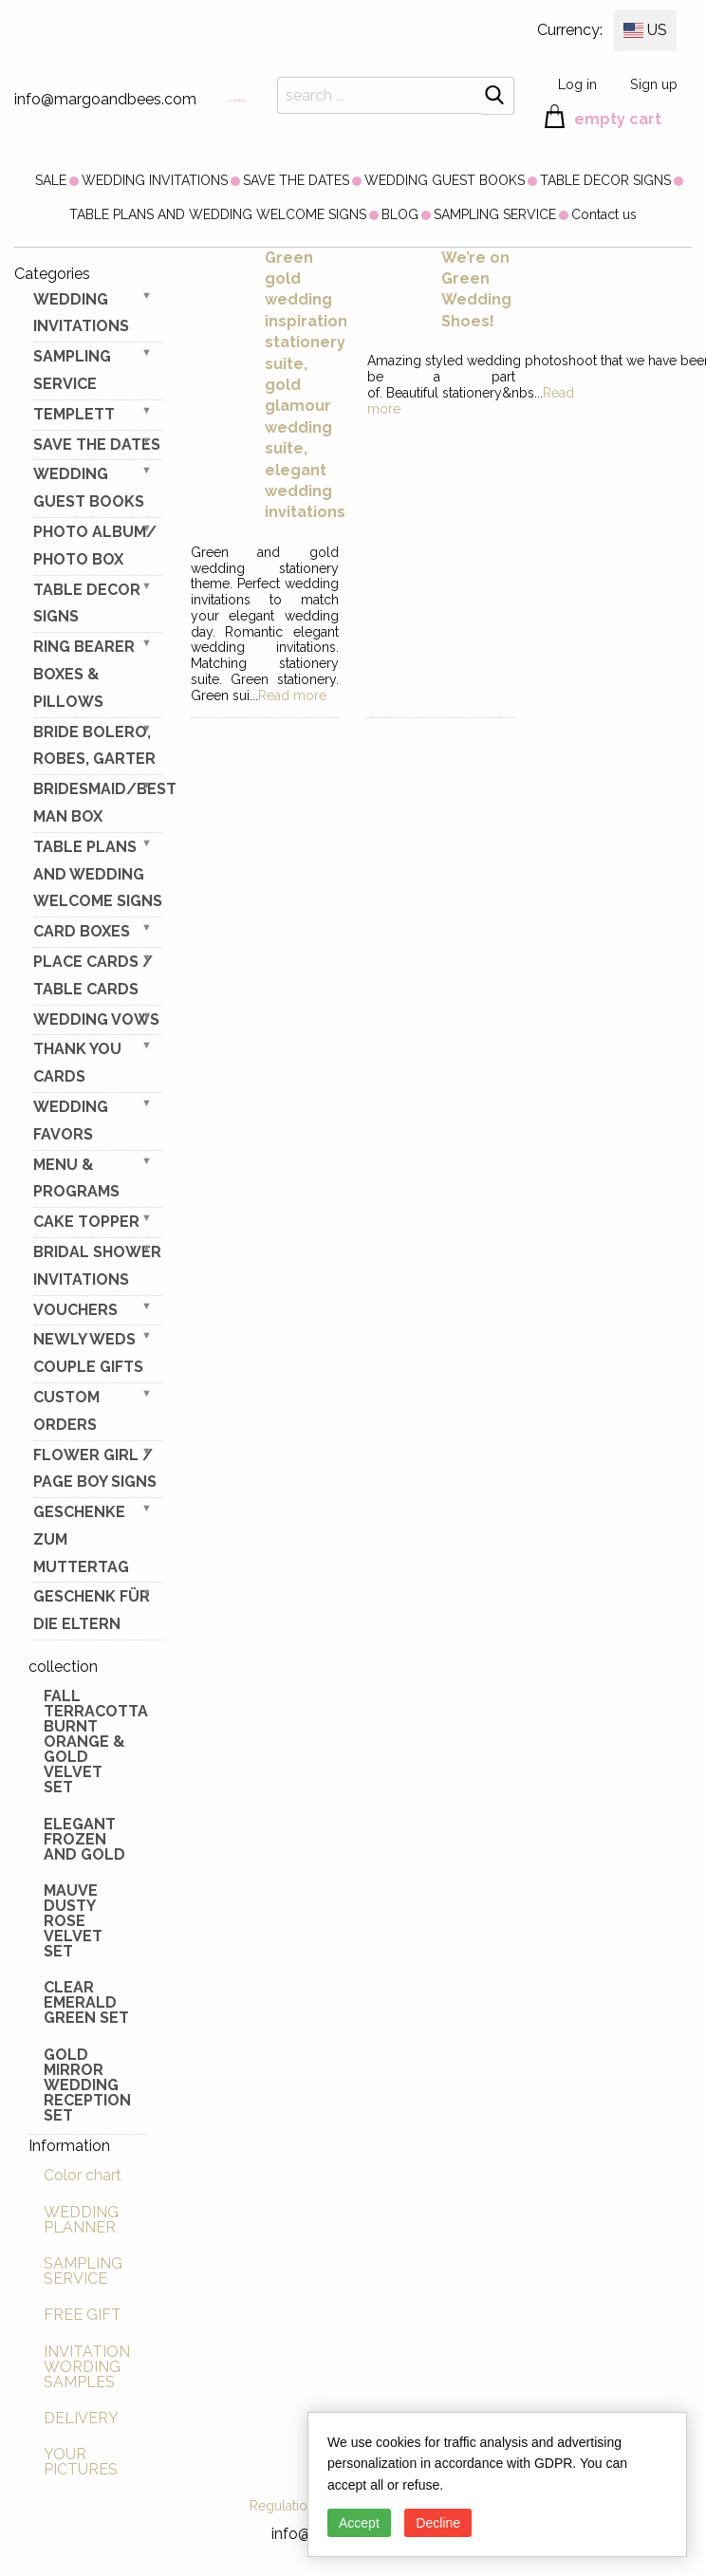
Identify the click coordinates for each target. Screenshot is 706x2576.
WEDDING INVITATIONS (155, 180)
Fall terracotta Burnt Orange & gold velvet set (96, 1741)
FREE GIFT (82, 2315)
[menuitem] (51, 180)
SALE (50, 180)
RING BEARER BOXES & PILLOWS (84, 674)
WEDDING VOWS (96, 1019)
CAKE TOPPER (86, 1222)
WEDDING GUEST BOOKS (444, 180)
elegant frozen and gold (84, 1839)
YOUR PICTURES (81, 2461)
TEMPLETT (74, 414)
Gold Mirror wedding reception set (87, 2085)
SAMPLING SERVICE (495, 214)
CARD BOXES (81, 931)
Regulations (286, 2505)
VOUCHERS (75, 1310)
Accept (359, 2522)
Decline (438, 2522)
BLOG (399, 214)
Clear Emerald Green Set (86, 2002)
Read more (292, 695)
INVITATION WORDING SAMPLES (87, 2367)
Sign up (654, 84)
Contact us (604, 214)
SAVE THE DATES (296, 180)
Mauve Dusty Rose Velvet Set (73, 1920)
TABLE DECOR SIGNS (605, 180)
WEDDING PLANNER (81, 2219)
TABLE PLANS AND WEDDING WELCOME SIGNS (217, 214)
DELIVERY (81, 2418)
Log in (577, 84)
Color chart (82, 2175)
